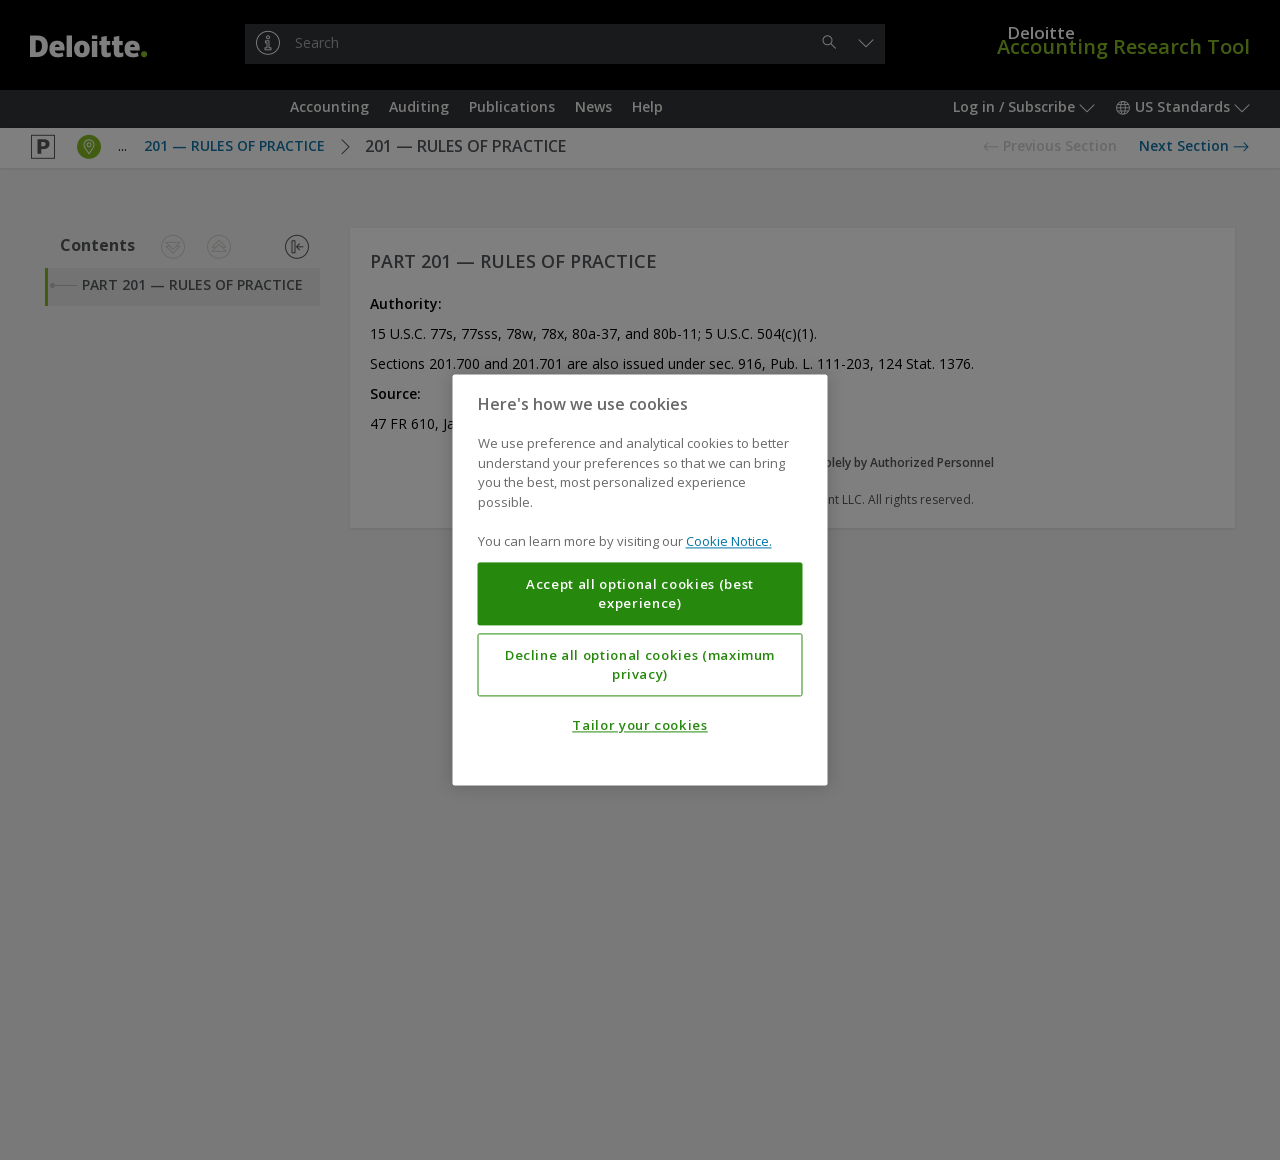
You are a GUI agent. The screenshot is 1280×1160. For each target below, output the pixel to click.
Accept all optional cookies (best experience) (640, 594)
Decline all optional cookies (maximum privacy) (640, 665)
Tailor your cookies (639, 726)
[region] (640, 579)
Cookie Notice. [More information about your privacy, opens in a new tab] (729, 542)
